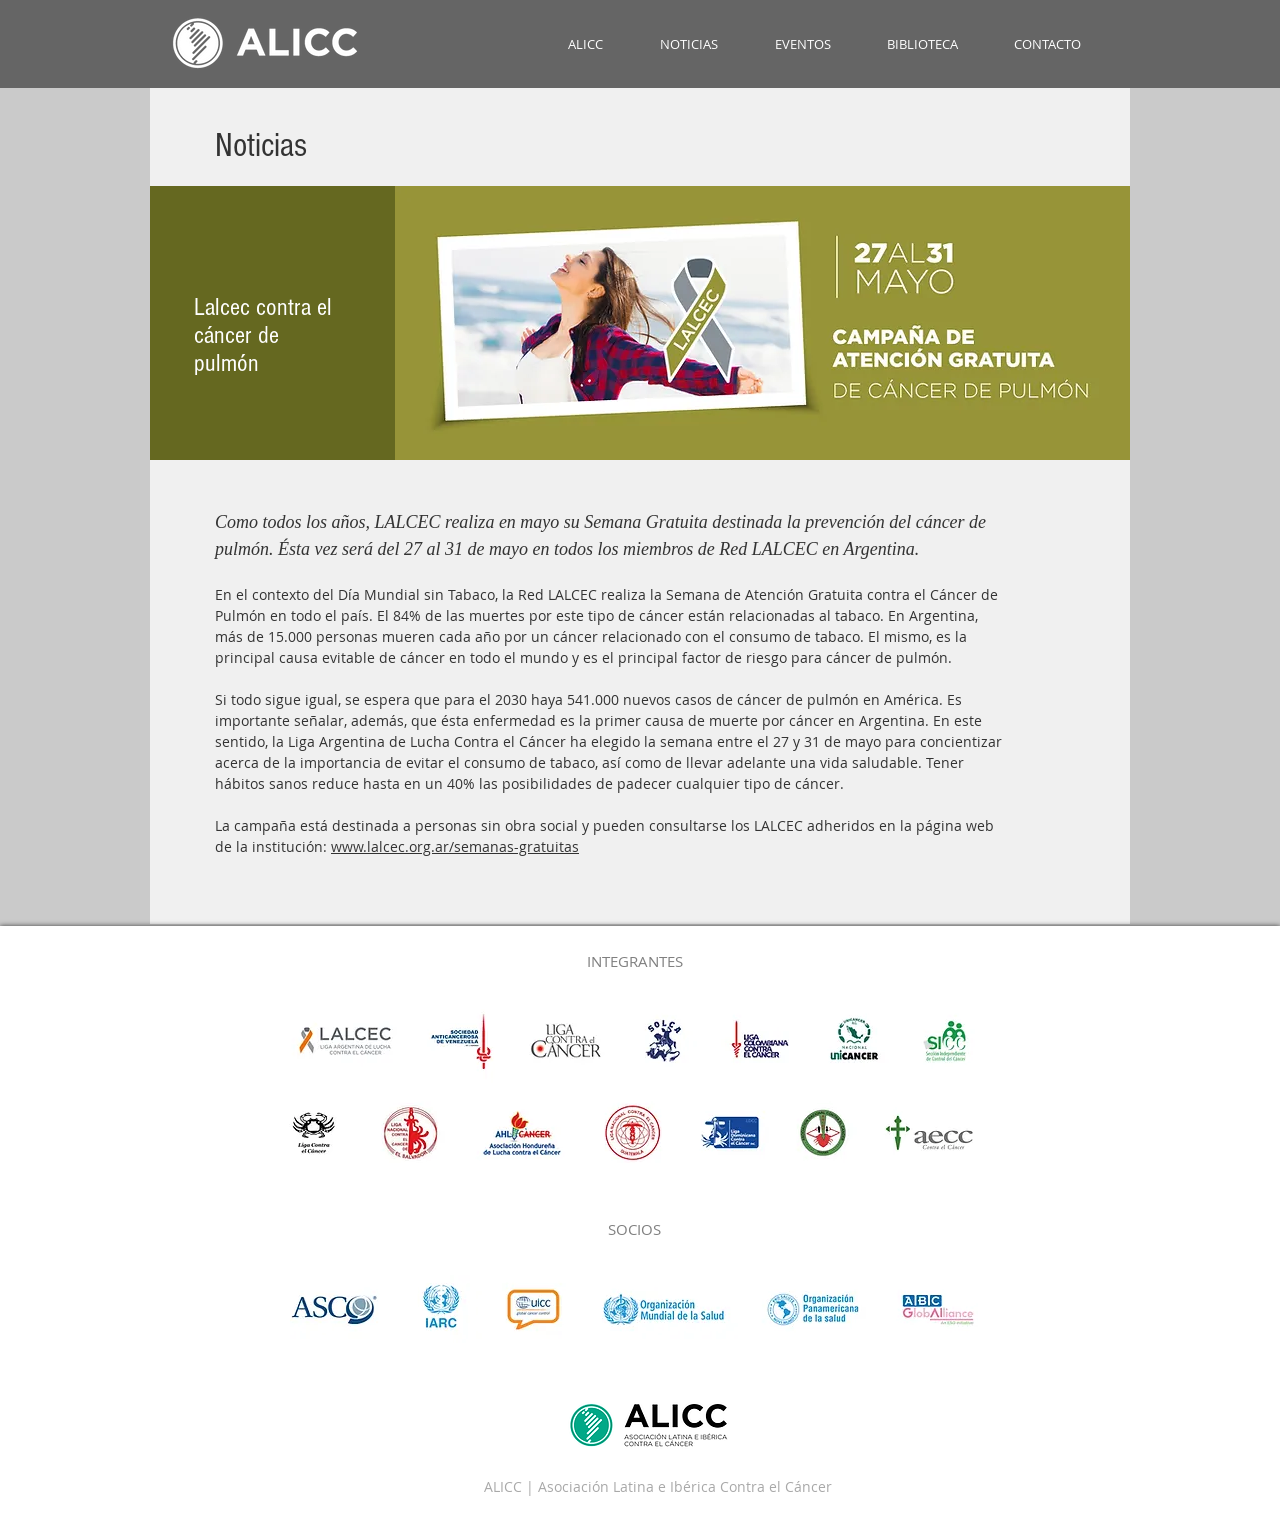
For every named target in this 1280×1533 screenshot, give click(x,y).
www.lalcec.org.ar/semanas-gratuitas (455, 846)
